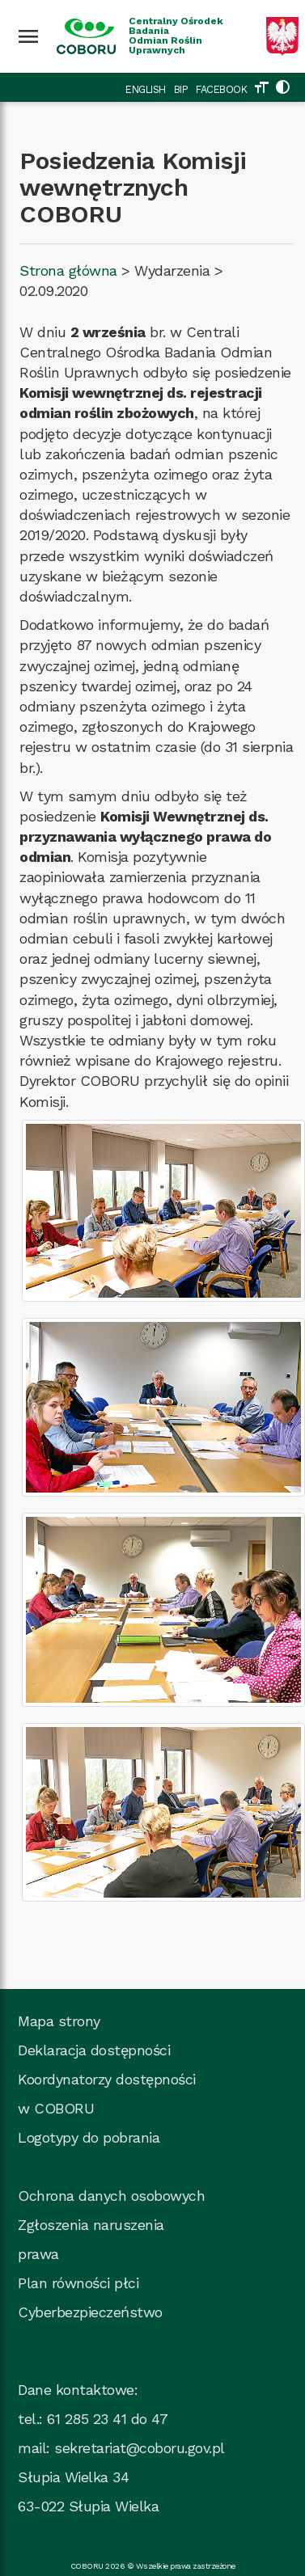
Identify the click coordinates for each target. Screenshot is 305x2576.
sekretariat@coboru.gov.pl (139, 2447)
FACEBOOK (221, 89)
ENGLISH (145, 89)
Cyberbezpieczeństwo (90, 2312)
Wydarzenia (172, 270)
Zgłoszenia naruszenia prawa (91, 2239)
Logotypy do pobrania (88, 2137)
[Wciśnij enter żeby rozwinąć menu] (28, 36)
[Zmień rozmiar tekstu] (261, 89)
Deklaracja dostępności (94, 2050)
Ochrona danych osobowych (111, 2195)
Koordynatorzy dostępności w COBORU (107, 2094)
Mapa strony (59, 2020)
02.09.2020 (53, 290)
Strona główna (68, 270)
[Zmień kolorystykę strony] (282, 89)
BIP (181, 89)
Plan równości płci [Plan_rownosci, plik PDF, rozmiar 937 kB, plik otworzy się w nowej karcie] (78, 2282)
